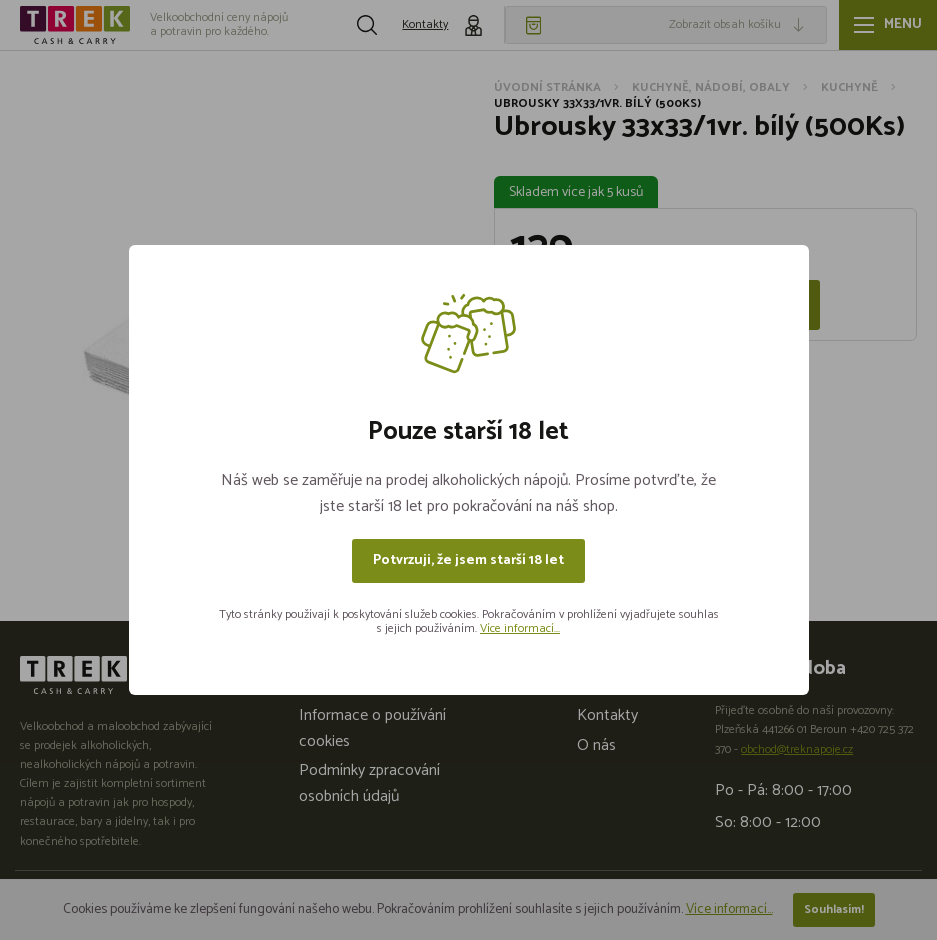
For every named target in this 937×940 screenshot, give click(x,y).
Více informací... (520, 628)
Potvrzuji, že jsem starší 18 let (468, 560)
